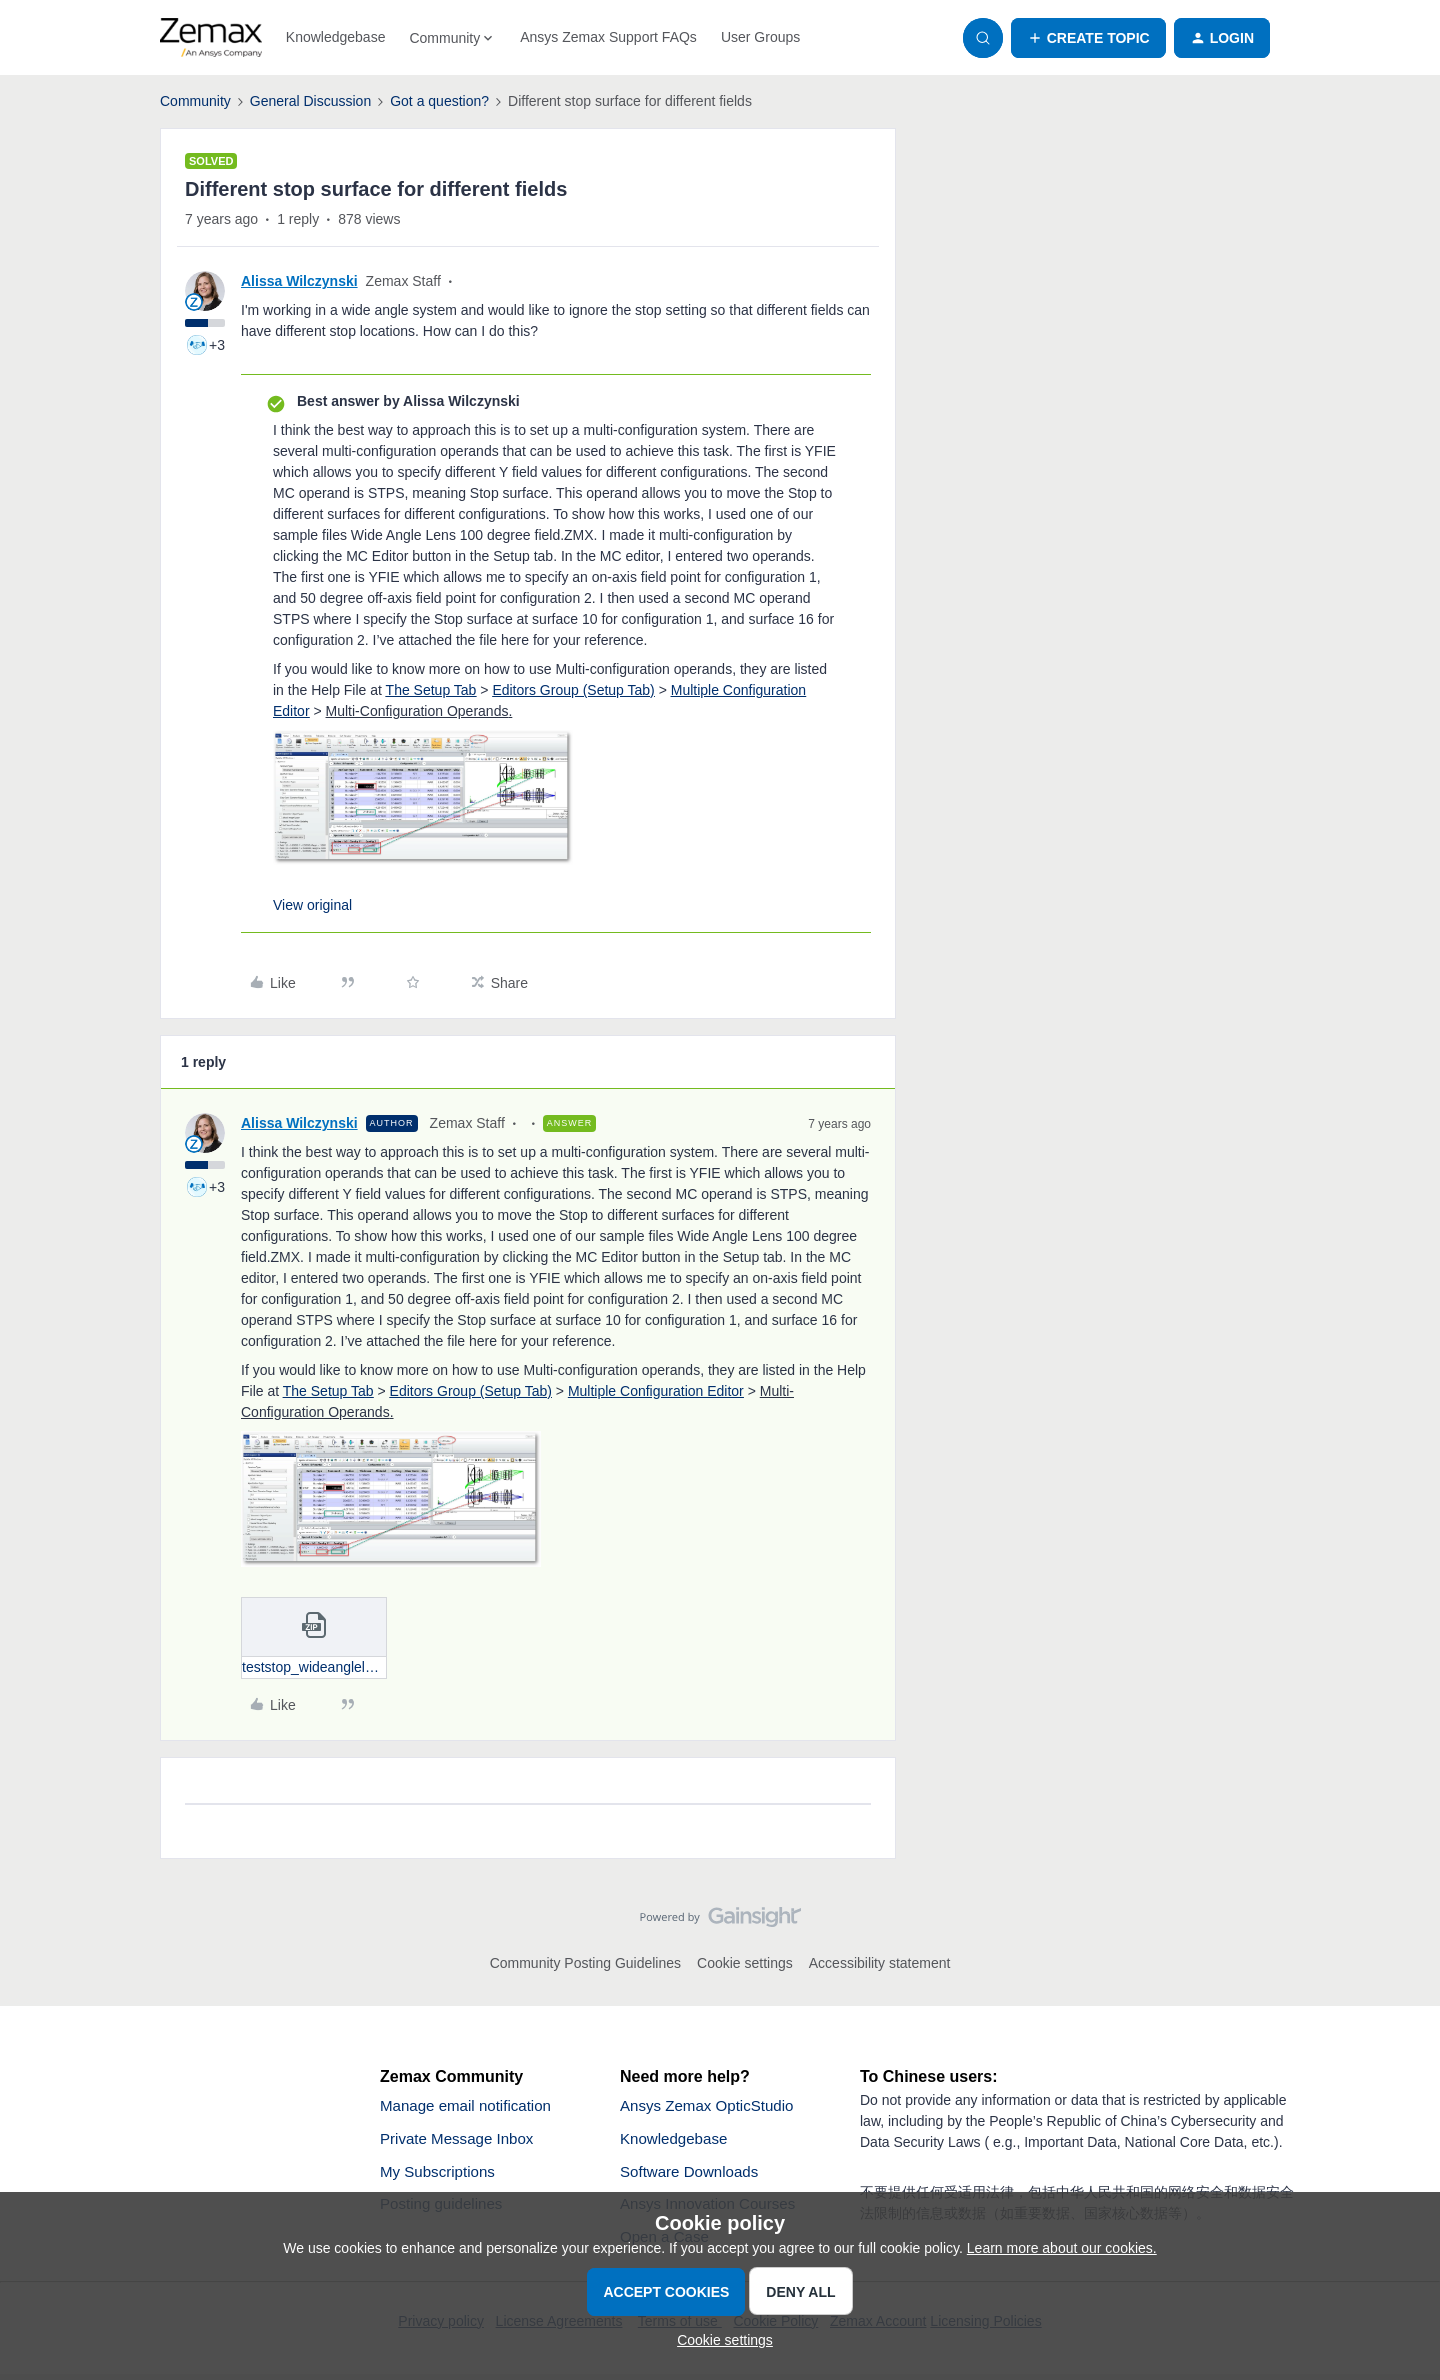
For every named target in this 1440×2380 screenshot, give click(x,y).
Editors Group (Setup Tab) (573, 690)
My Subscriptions (441, 2174)
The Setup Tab (431, 690)
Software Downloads (693, 2174)
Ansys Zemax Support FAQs (608, 37)
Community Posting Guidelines (585, 1963)
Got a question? (439, 101)
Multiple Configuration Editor (656, 1391)
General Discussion (310, 101)
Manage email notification (470, 2106)
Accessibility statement (880, 1963)
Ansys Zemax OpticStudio (712, 2106)
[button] (1088, 38)
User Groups (760, 37)
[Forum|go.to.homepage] (211, 38)
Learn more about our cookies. (1062, 2248)
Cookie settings (745, 1963)
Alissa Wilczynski (299, 281)
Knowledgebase (336, 37)
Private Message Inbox (461, 2140)
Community (195, 101)
